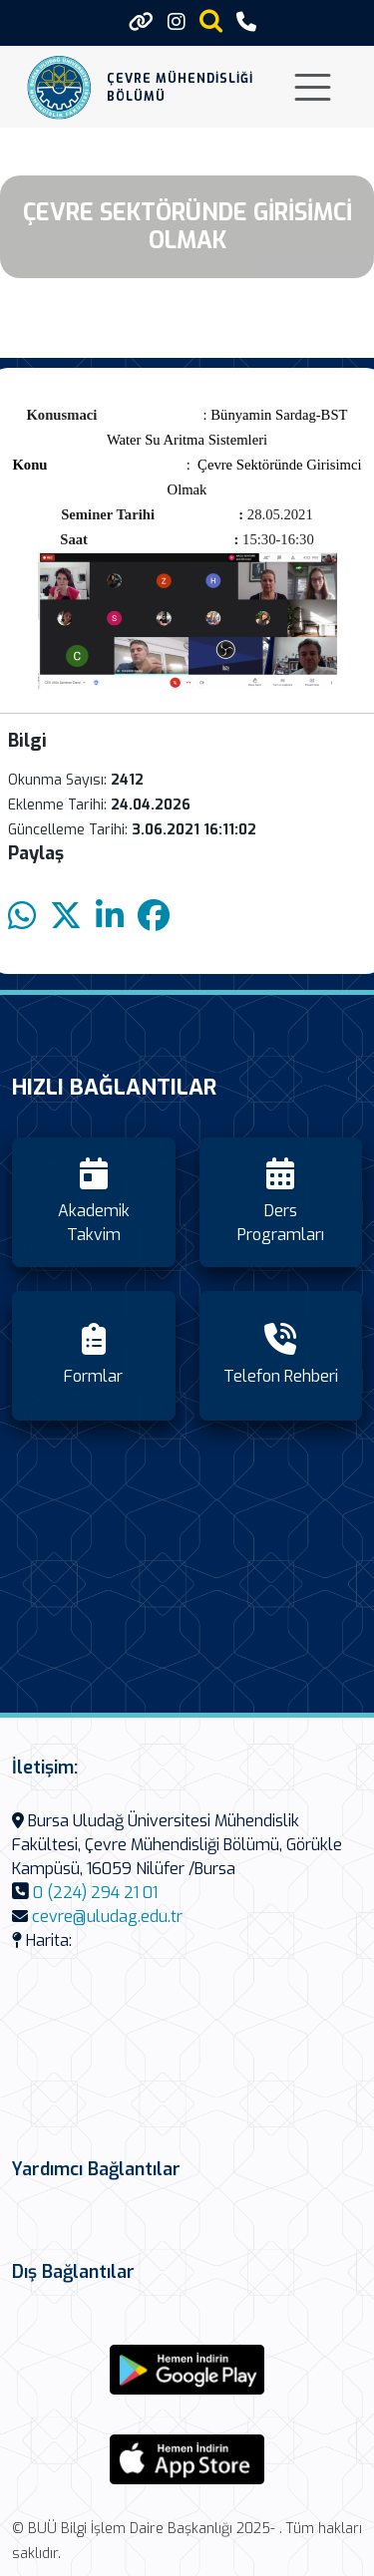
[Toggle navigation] (312, 87)
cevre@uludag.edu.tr (107, 1916)
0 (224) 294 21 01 (95, 1892)
